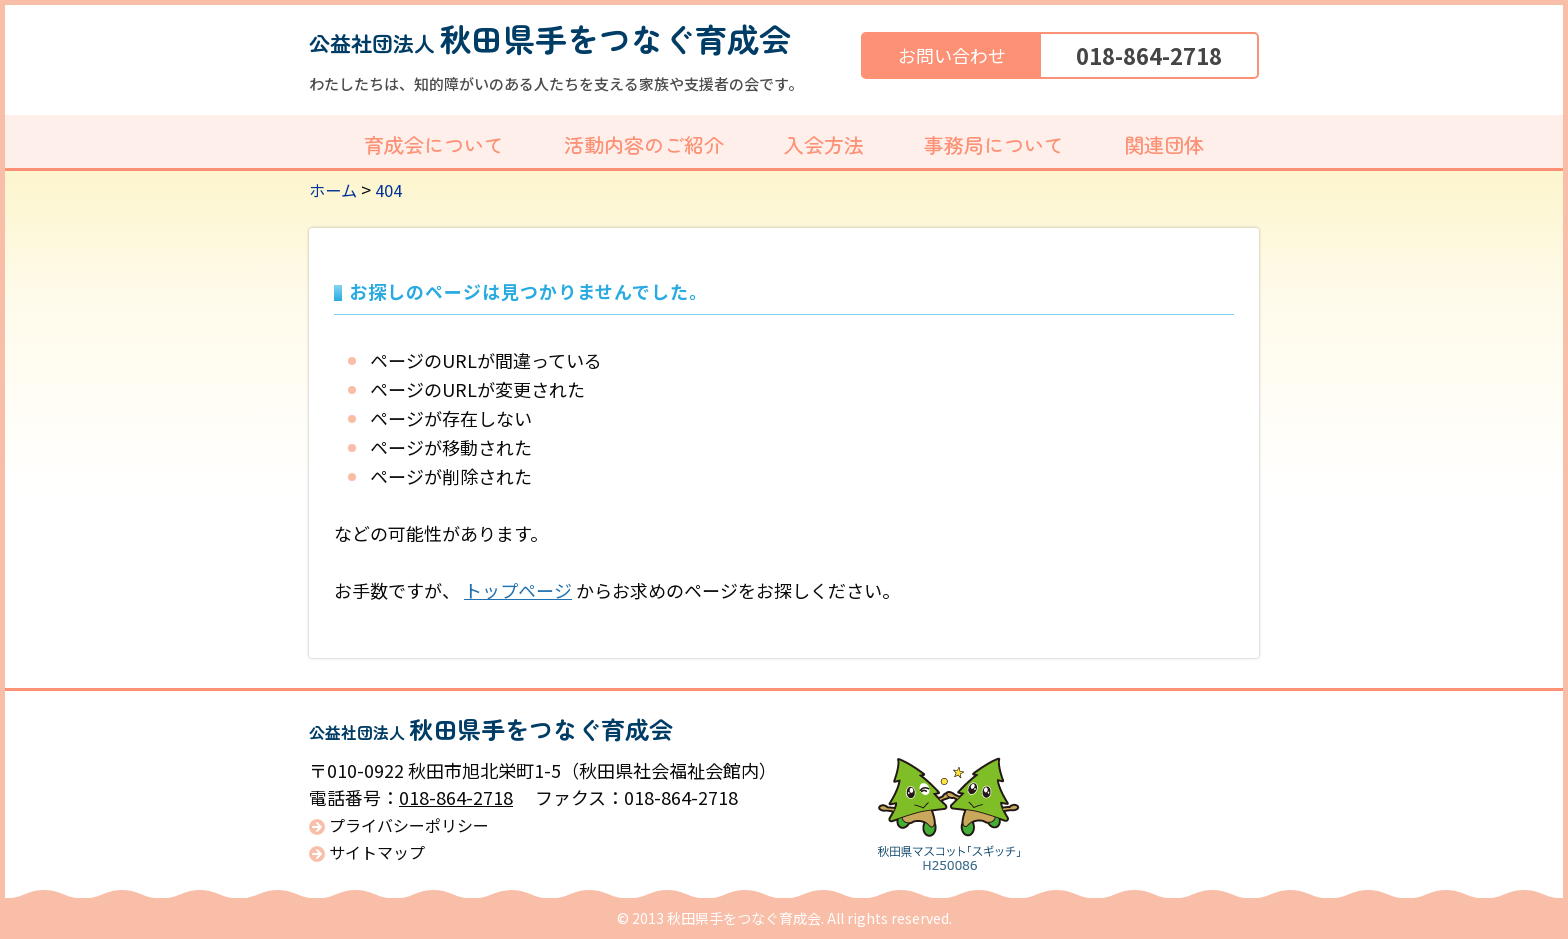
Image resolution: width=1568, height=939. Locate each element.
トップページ (518, 590)
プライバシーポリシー (409, 825)
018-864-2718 (1149, 55)
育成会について (434, 144)
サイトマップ (377, 852)
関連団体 (1164, 144)
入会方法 (824, 144)
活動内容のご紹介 (644, 144)
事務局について (994, 144)
